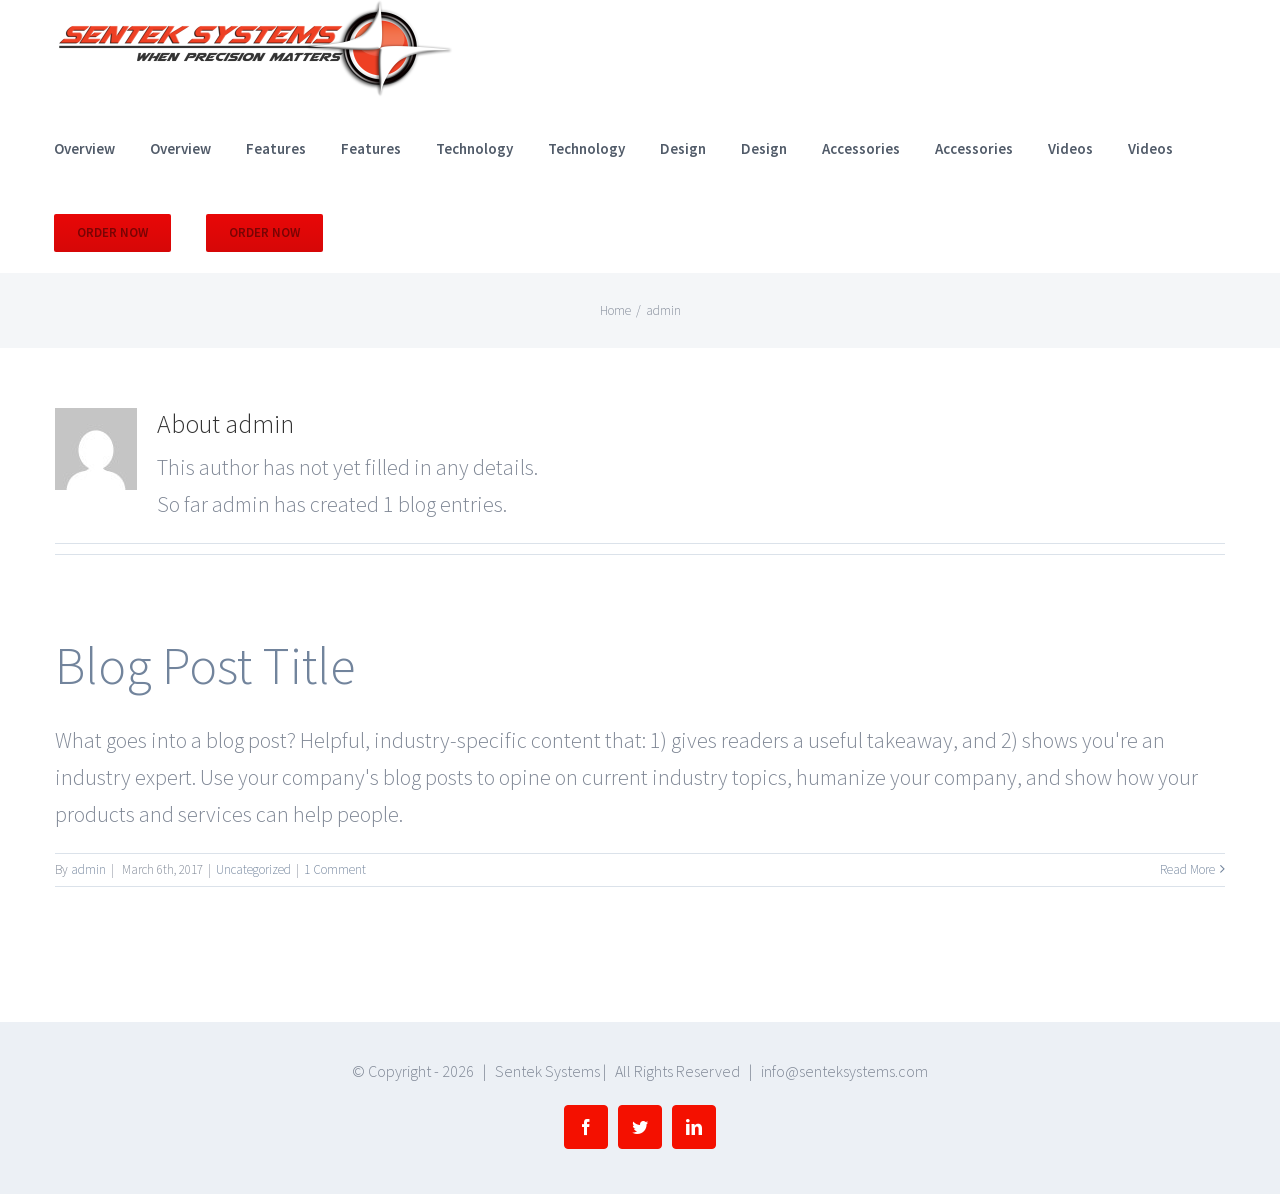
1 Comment (335, 869)
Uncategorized (253, 869)
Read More (1187, 869)
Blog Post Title (205, 665)
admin (88, 869)
